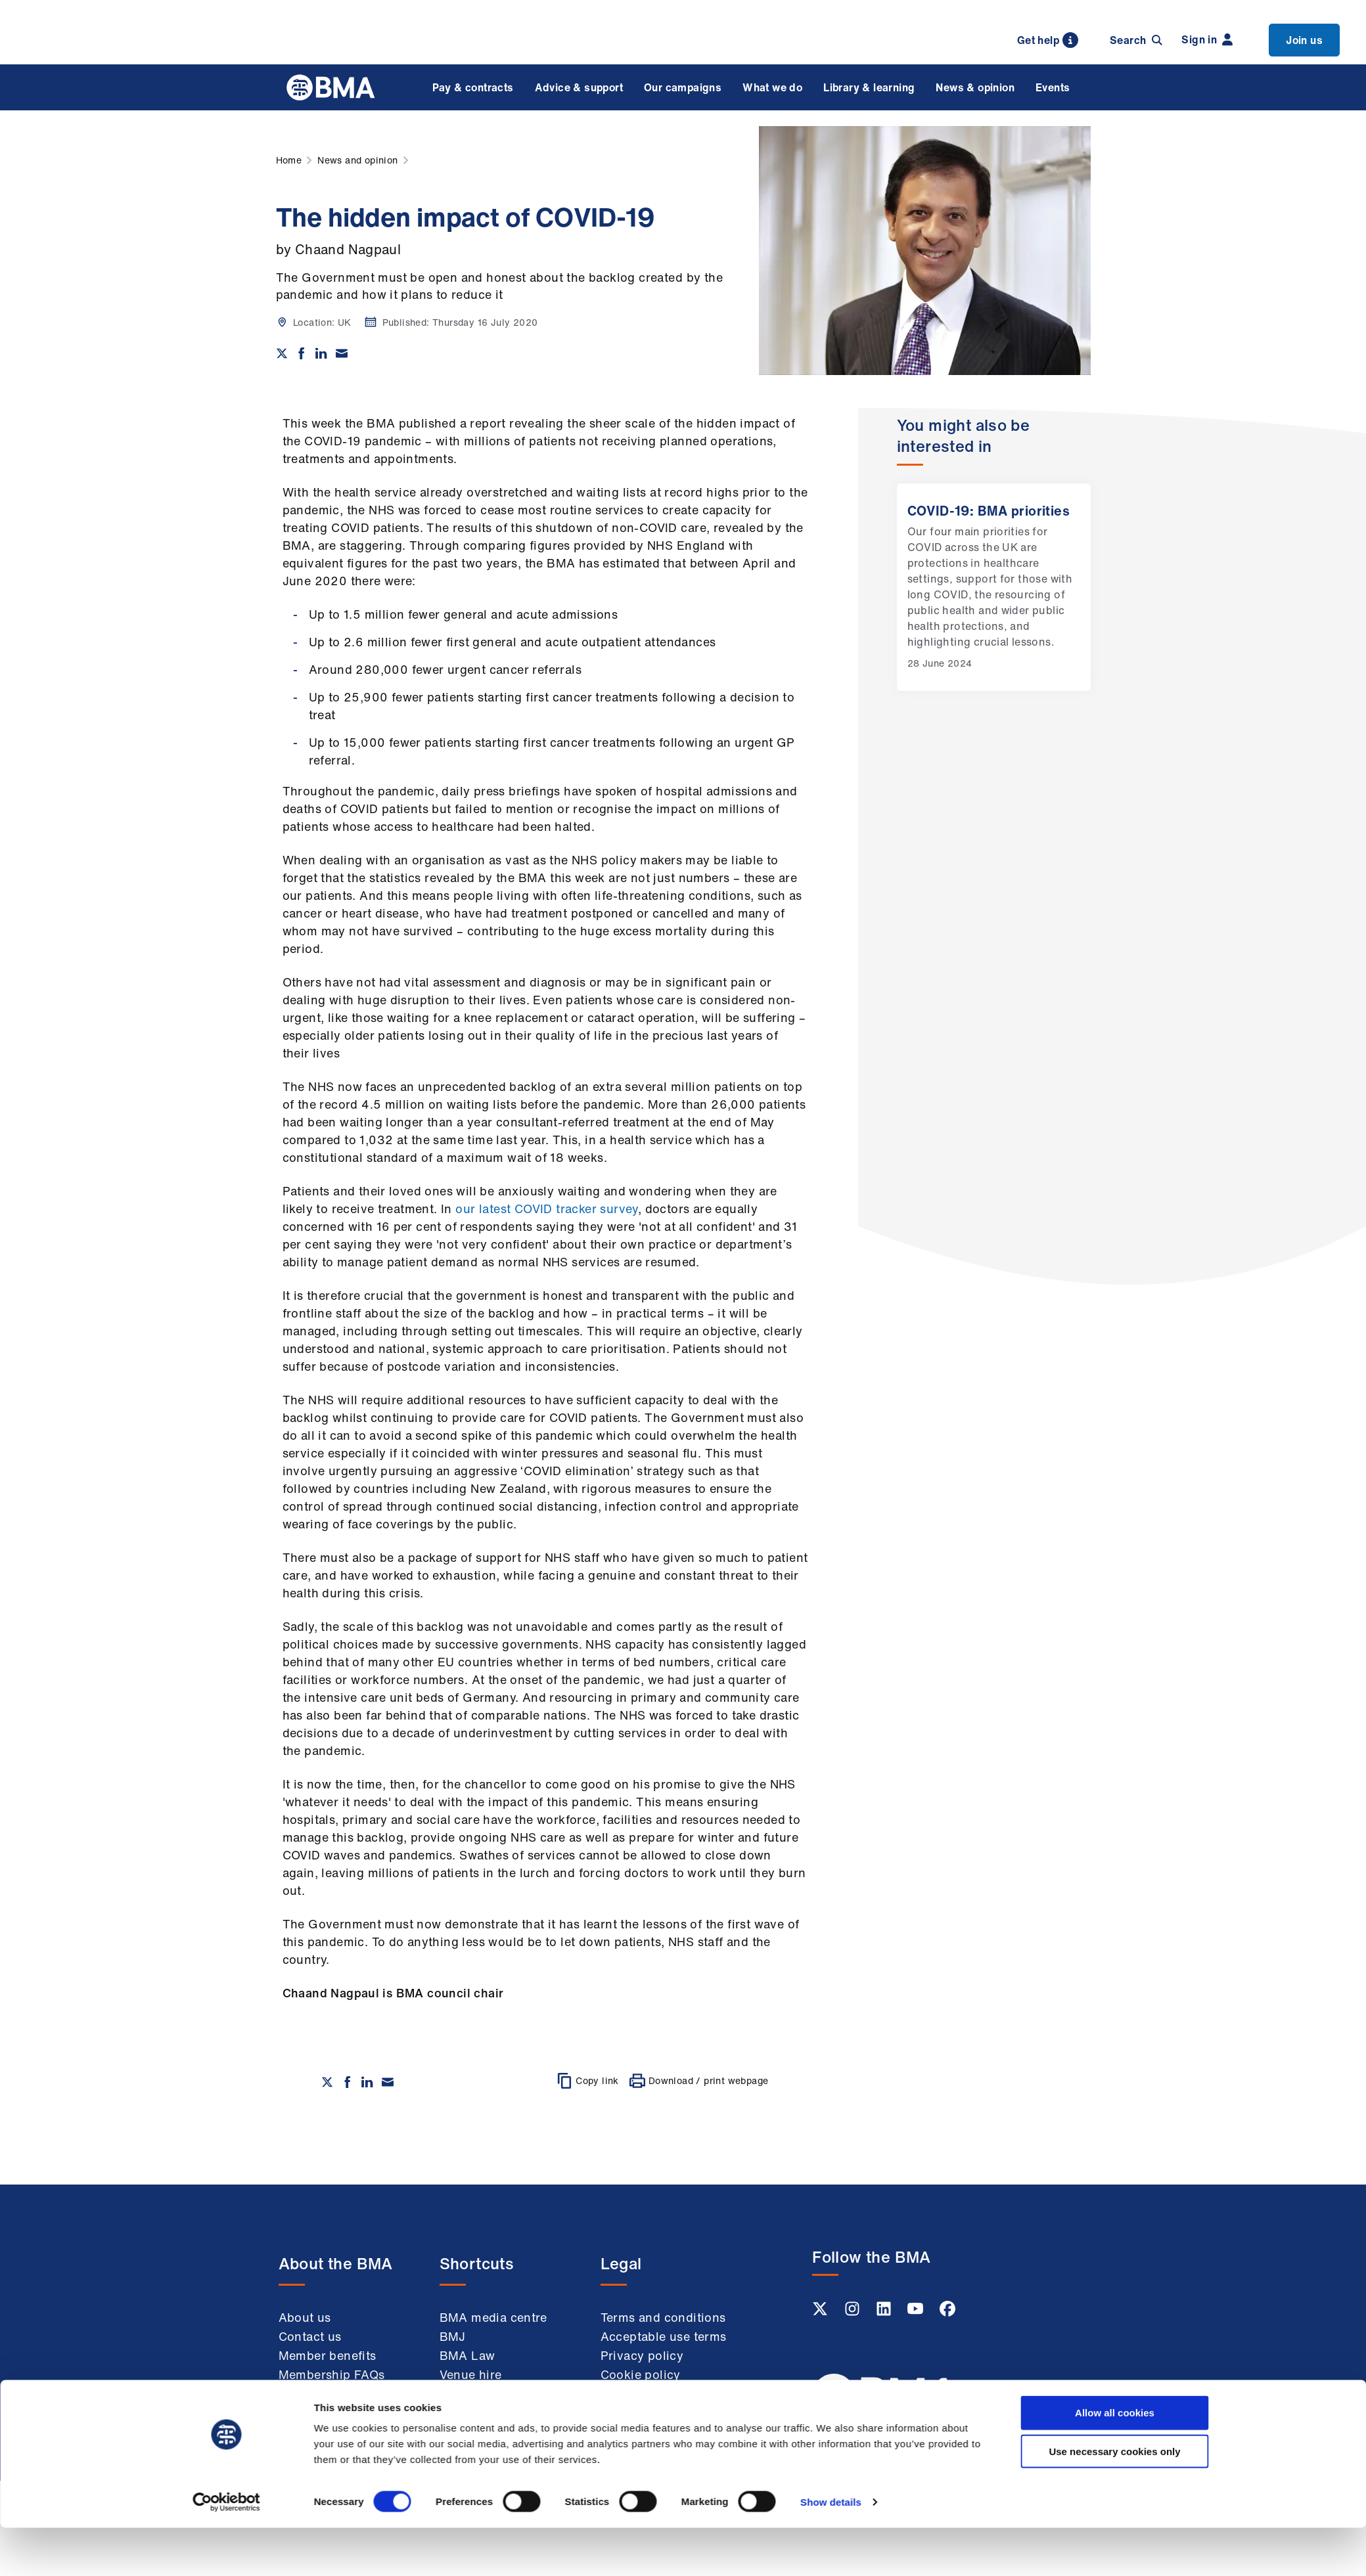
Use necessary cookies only (1114, 1553)
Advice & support (579, 87)
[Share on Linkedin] (321, 353)
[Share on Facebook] (301, 353)
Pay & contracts (473, 87)
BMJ (453, 2336)
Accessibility (638, 2430)
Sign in (1207, 39)
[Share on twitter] (282, 353)
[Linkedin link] (885, 2313)
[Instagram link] (853, 2313)
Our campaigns (682, 87)
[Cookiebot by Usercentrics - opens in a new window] (226, 1604)
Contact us (310, 2336)
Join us (1304, 40)
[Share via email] (342, 353)
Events (1053, 87)
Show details (830, 1603)
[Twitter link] (821, 2313)
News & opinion (975, 87)
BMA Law (467, 2355)
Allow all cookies (1114, 1514)
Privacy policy (642, 2355)
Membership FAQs (332, 2374)
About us (305, 2317)
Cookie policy (641, 2374)
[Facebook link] (947, 2313)
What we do (772, 87)
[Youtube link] (916, 2313)
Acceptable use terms (664, 2336)
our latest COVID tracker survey (546, 1208)
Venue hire (471, 2374)
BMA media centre (493, 2317)
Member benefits (327, 2355)
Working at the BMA (337, 2393)
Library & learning (869, 87)
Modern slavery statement (646, 2402)
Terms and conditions (663, 2317)
